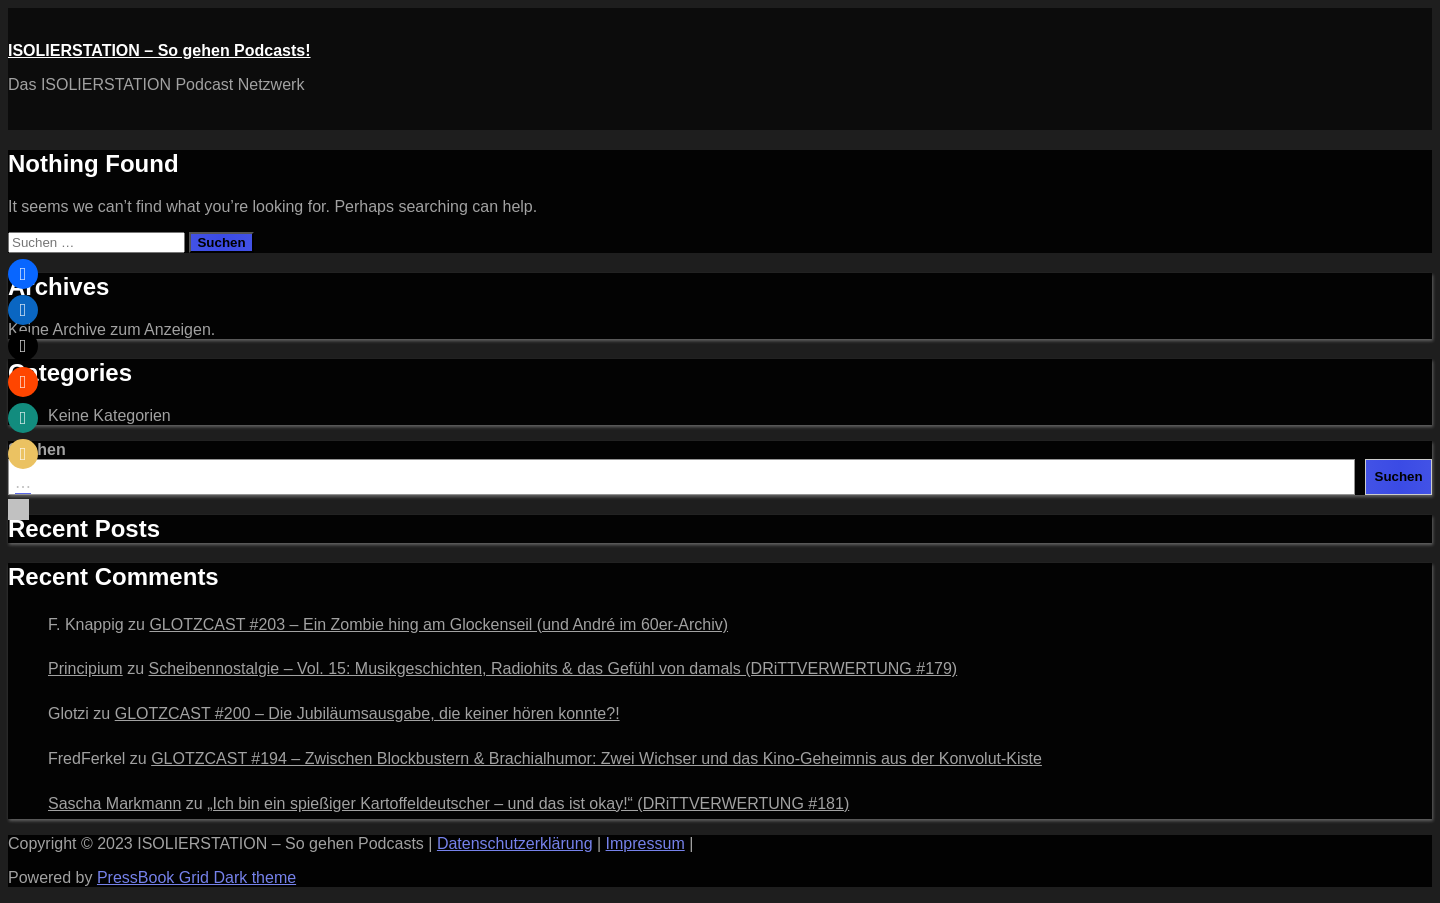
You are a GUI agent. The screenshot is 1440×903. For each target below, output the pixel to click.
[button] (23, 274)
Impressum (645, 843)
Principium (85, 668)
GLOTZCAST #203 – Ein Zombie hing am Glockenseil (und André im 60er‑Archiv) (438, 624)
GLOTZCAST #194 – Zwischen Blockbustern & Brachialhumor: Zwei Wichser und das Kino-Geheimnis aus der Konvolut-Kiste (596, 758)
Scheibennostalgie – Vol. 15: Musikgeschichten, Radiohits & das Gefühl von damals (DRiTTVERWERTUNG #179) (552, 668)
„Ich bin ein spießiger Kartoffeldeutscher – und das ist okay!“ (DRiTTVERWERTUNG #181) (528, 803)
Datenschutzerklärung (515, 843)
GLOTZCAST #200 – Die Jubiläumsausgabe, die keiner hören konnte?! (367, 713)
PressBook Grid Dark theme (196, 877)
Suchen (1399, 476)
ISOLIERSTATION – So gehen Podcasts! (159, 50)
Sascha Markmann (114, 803)
